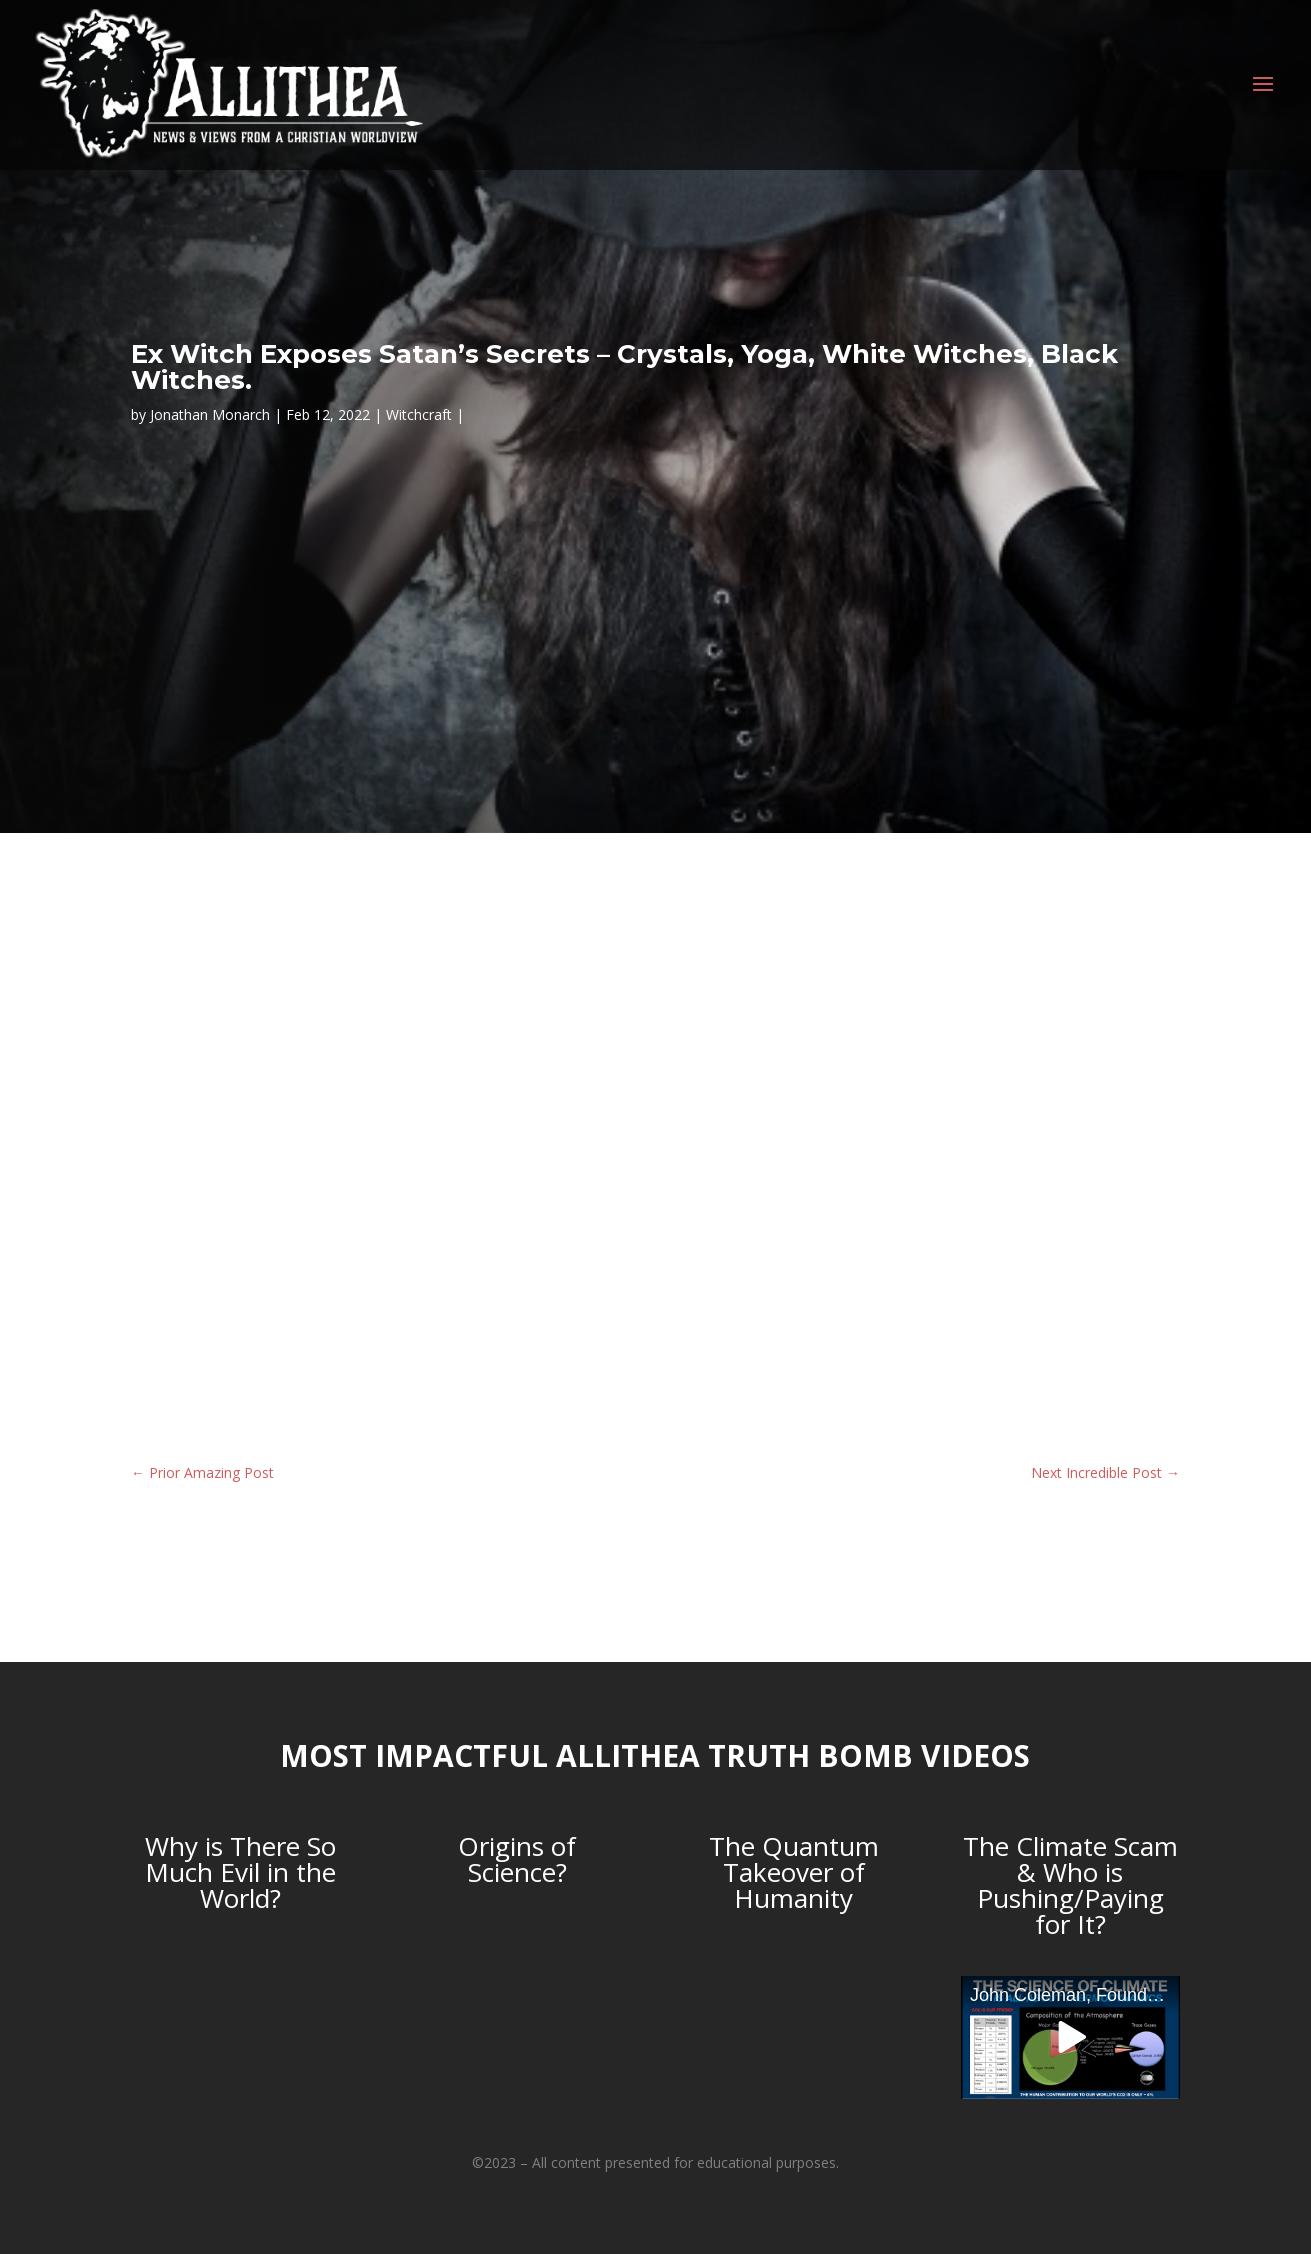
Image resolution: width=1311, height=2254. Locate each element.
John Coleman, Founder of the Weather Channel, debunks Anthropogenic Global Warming (1075, 1995)
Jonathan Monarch (210, 414)
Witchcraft (419, 414)
